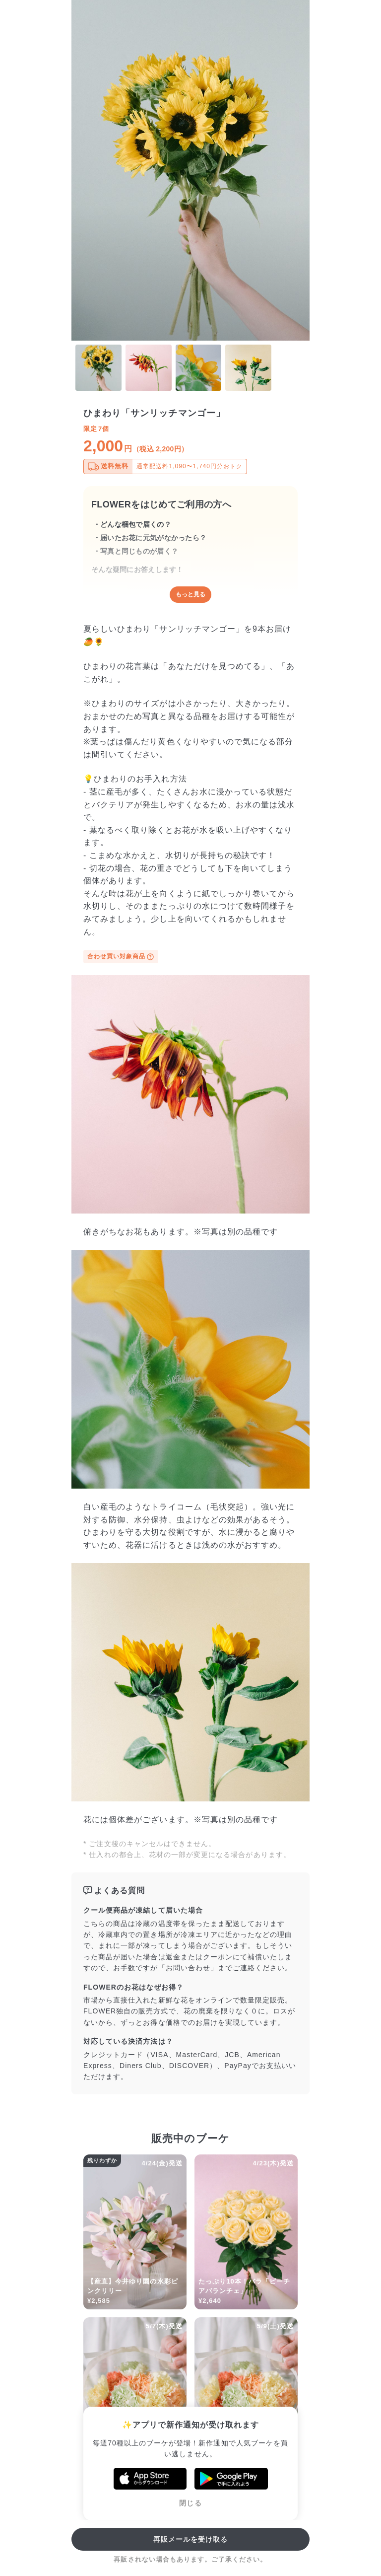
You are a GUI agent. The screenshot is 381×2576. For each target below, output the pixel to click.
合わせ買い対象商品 (120, 957)
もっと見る (190, 594)
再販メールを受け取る (190, 2539)
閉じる (190, 2503)
